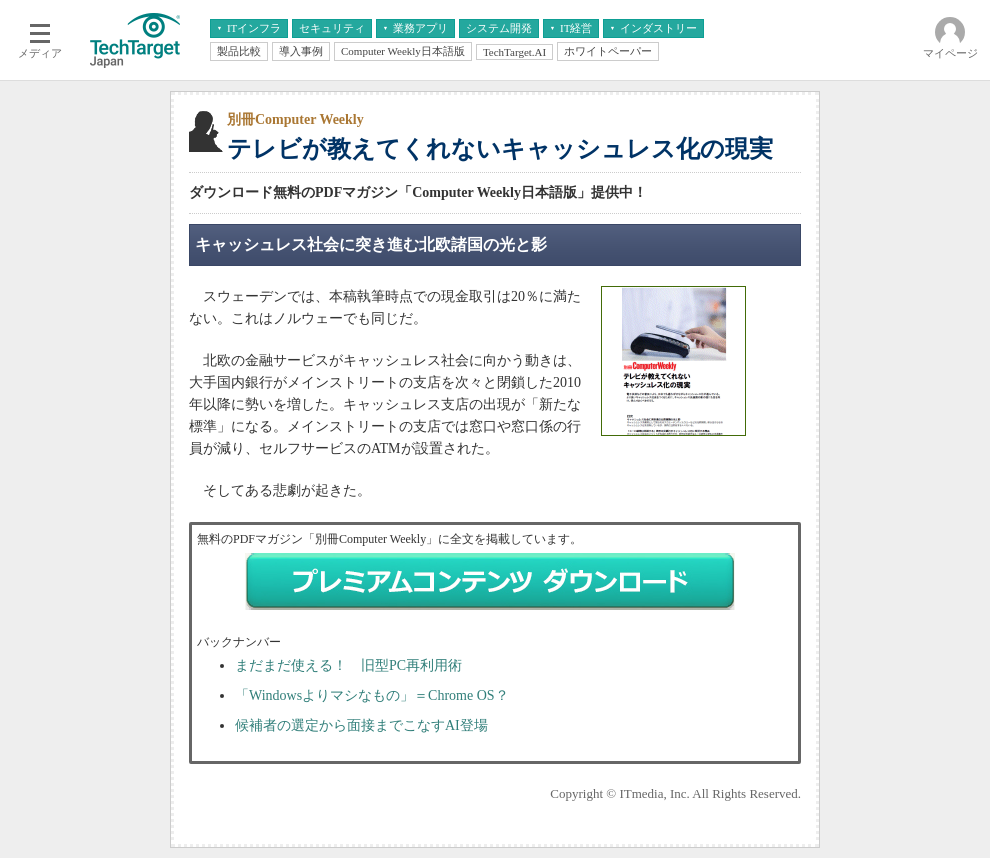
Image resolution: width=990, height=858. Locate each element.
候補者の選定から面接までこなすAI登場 (361, 725)
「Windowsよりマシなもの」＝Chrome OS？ (372, 695)
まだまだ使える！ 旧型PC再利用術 (348, 665)
